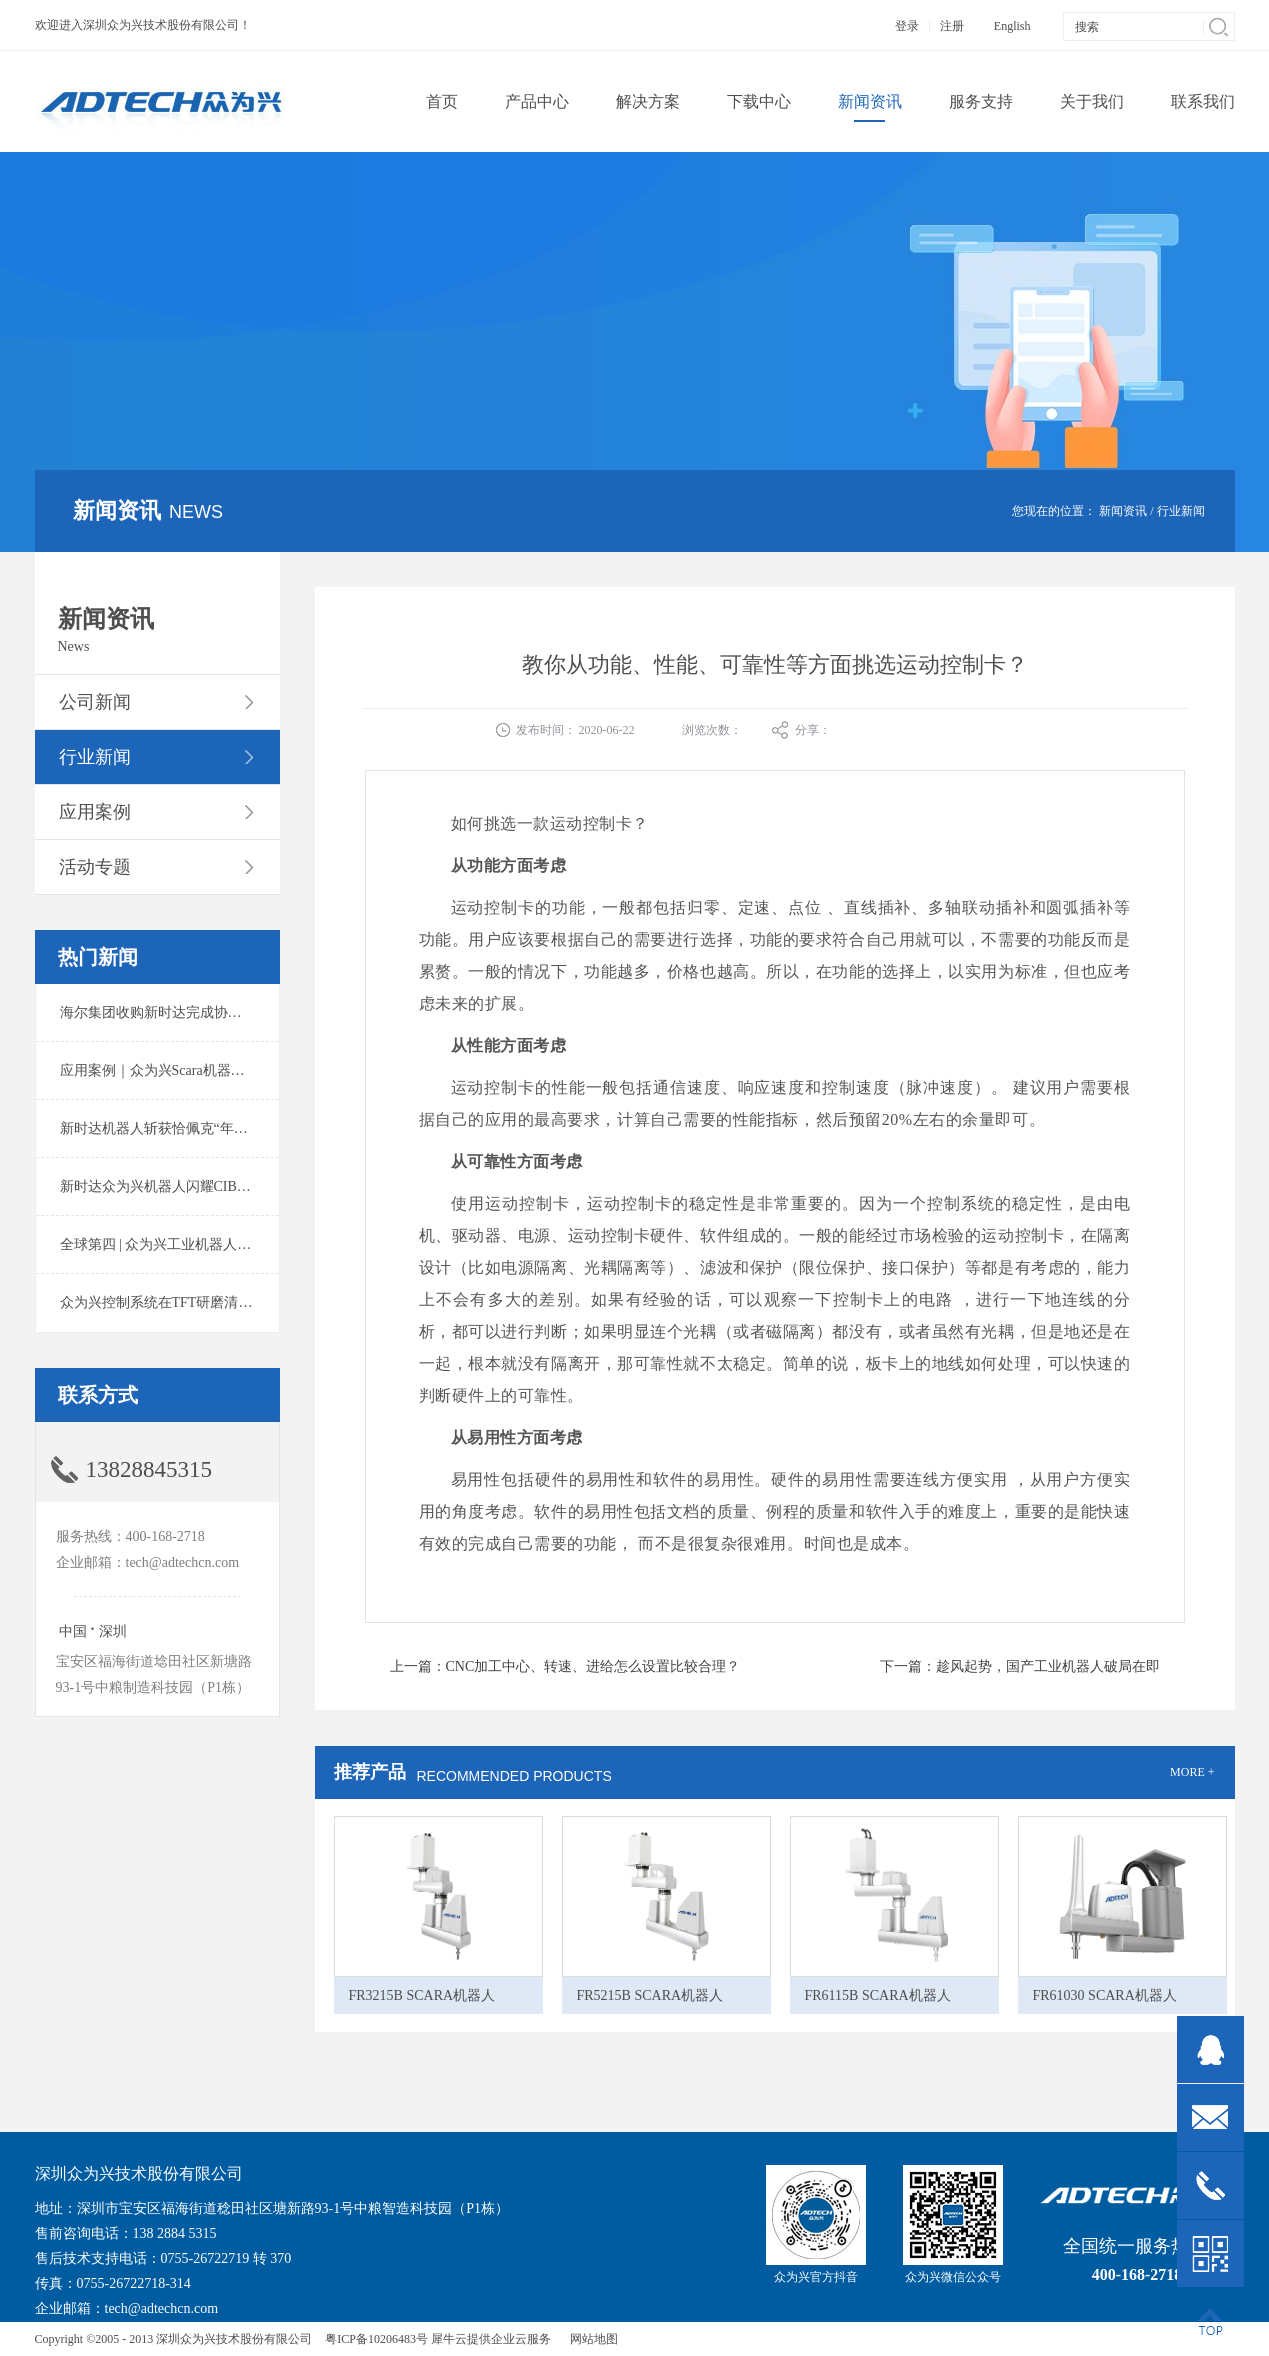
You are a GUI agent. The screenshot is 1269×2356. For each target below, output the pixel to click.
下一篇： (1020, 1666)
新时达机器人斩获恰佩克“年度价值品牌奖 (189, 1128)
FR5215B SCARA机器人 (650, 1995)
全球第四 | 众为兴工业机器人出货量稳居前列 (198, 1244)
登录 (907, 26)
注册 (952, 26)
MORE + (1192, 1772)
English (1012, 26)
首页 (442, 101)
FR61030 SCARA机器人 (1105, 1995)
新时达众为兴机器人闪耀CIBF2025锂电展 (187, 1186)
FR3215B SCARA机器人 (422, 1995)
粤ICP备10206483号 (376, 2339)
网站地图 (591, 2339)
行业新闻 (1181, 511)
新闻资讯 (1123, 511)
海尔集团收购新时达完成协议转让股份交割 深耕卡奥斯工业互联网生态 (279, 1012)
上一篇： (565, 1666)
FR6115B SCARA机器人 (878, 1995)
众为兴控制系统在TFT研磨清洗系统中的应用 (198, 1302)
